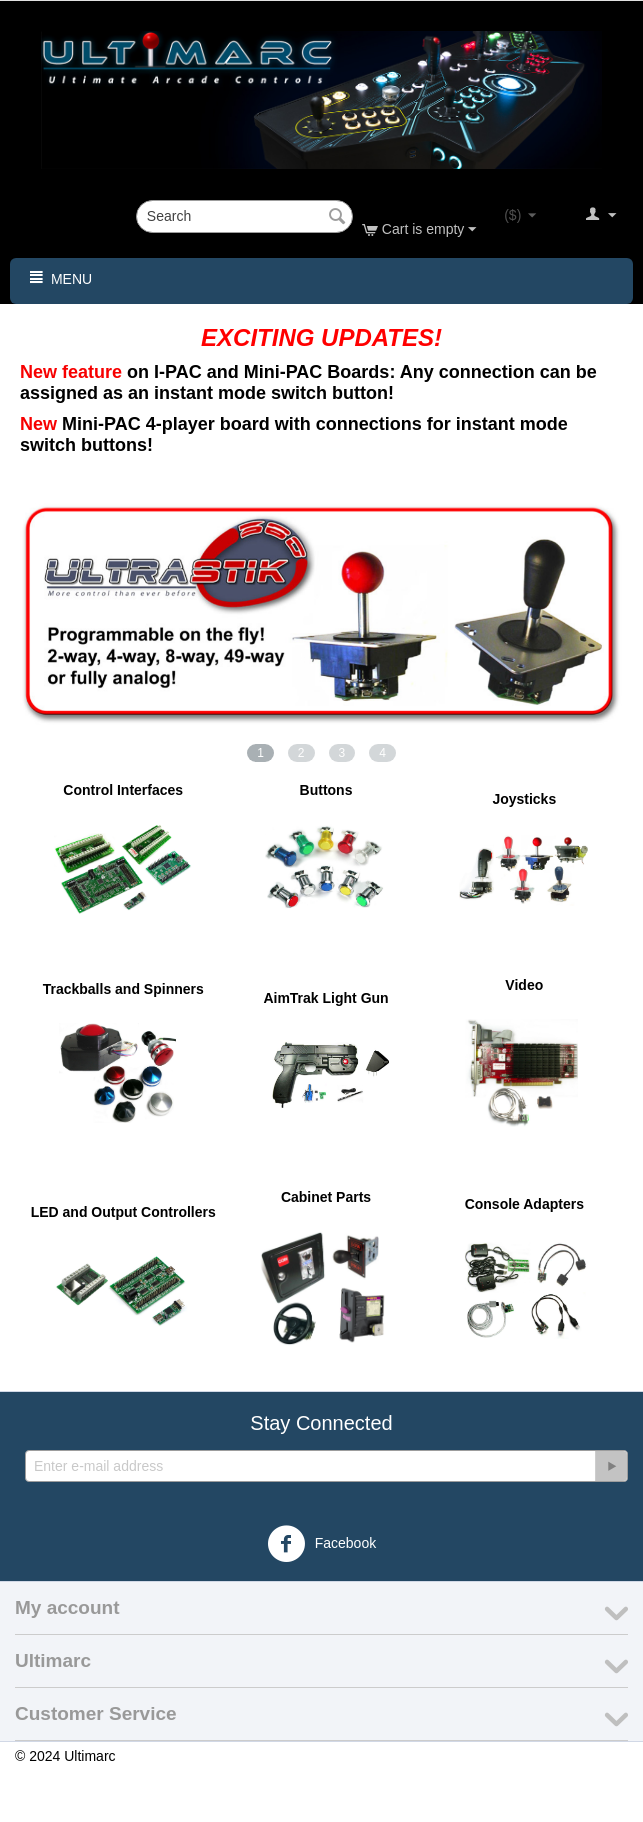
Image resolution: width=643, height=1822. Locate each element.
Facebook (321, 1544)
